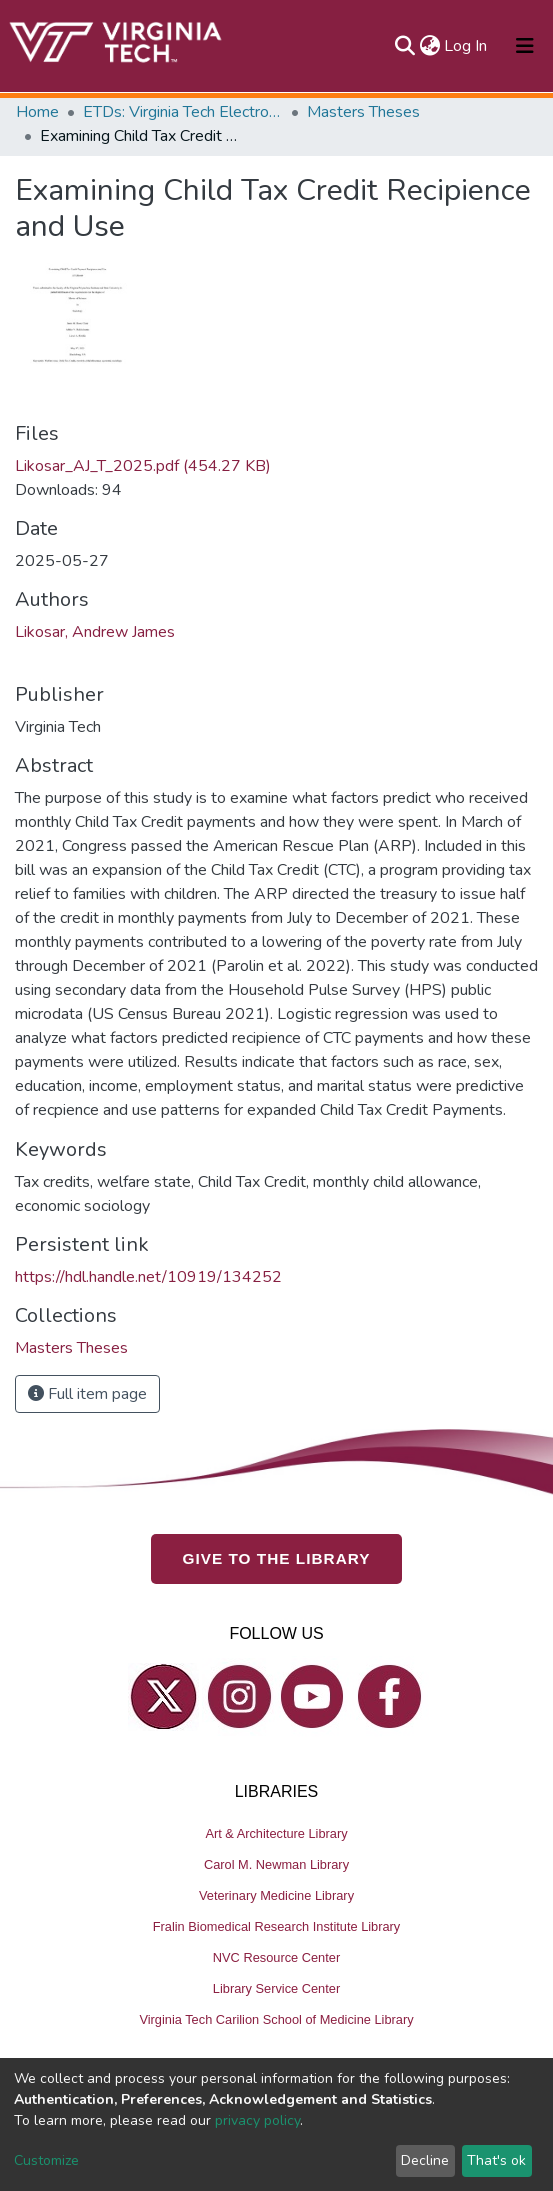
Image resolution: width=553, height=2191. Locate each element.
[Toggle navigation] (525, 46)
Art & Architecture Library (276, 1833)
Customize (46, 2160)
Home (37, 112)
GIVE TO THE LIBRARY (277, 1558)
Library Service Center (276, 1988)
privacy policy (257, 2120)
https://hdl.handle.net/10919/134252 (148, 1277)
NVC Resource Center (276, 1957)
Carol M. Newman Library (276, 1864)
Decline (425, 2160)
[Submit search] (404, 46)
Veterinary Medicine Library (276, 1895)
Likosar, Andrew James (95, 632)
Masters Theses (363, 112)
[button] (429, 46)
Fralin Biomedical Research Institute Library (277, 1926)
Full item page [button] (87, 1394)
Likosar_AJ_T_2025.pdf (143, 466)
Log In (466, 46)
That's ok (496, 2160)
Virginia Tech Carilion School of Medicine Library (276, 2019)
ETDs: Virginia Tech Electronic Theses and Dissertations (183, 112)
